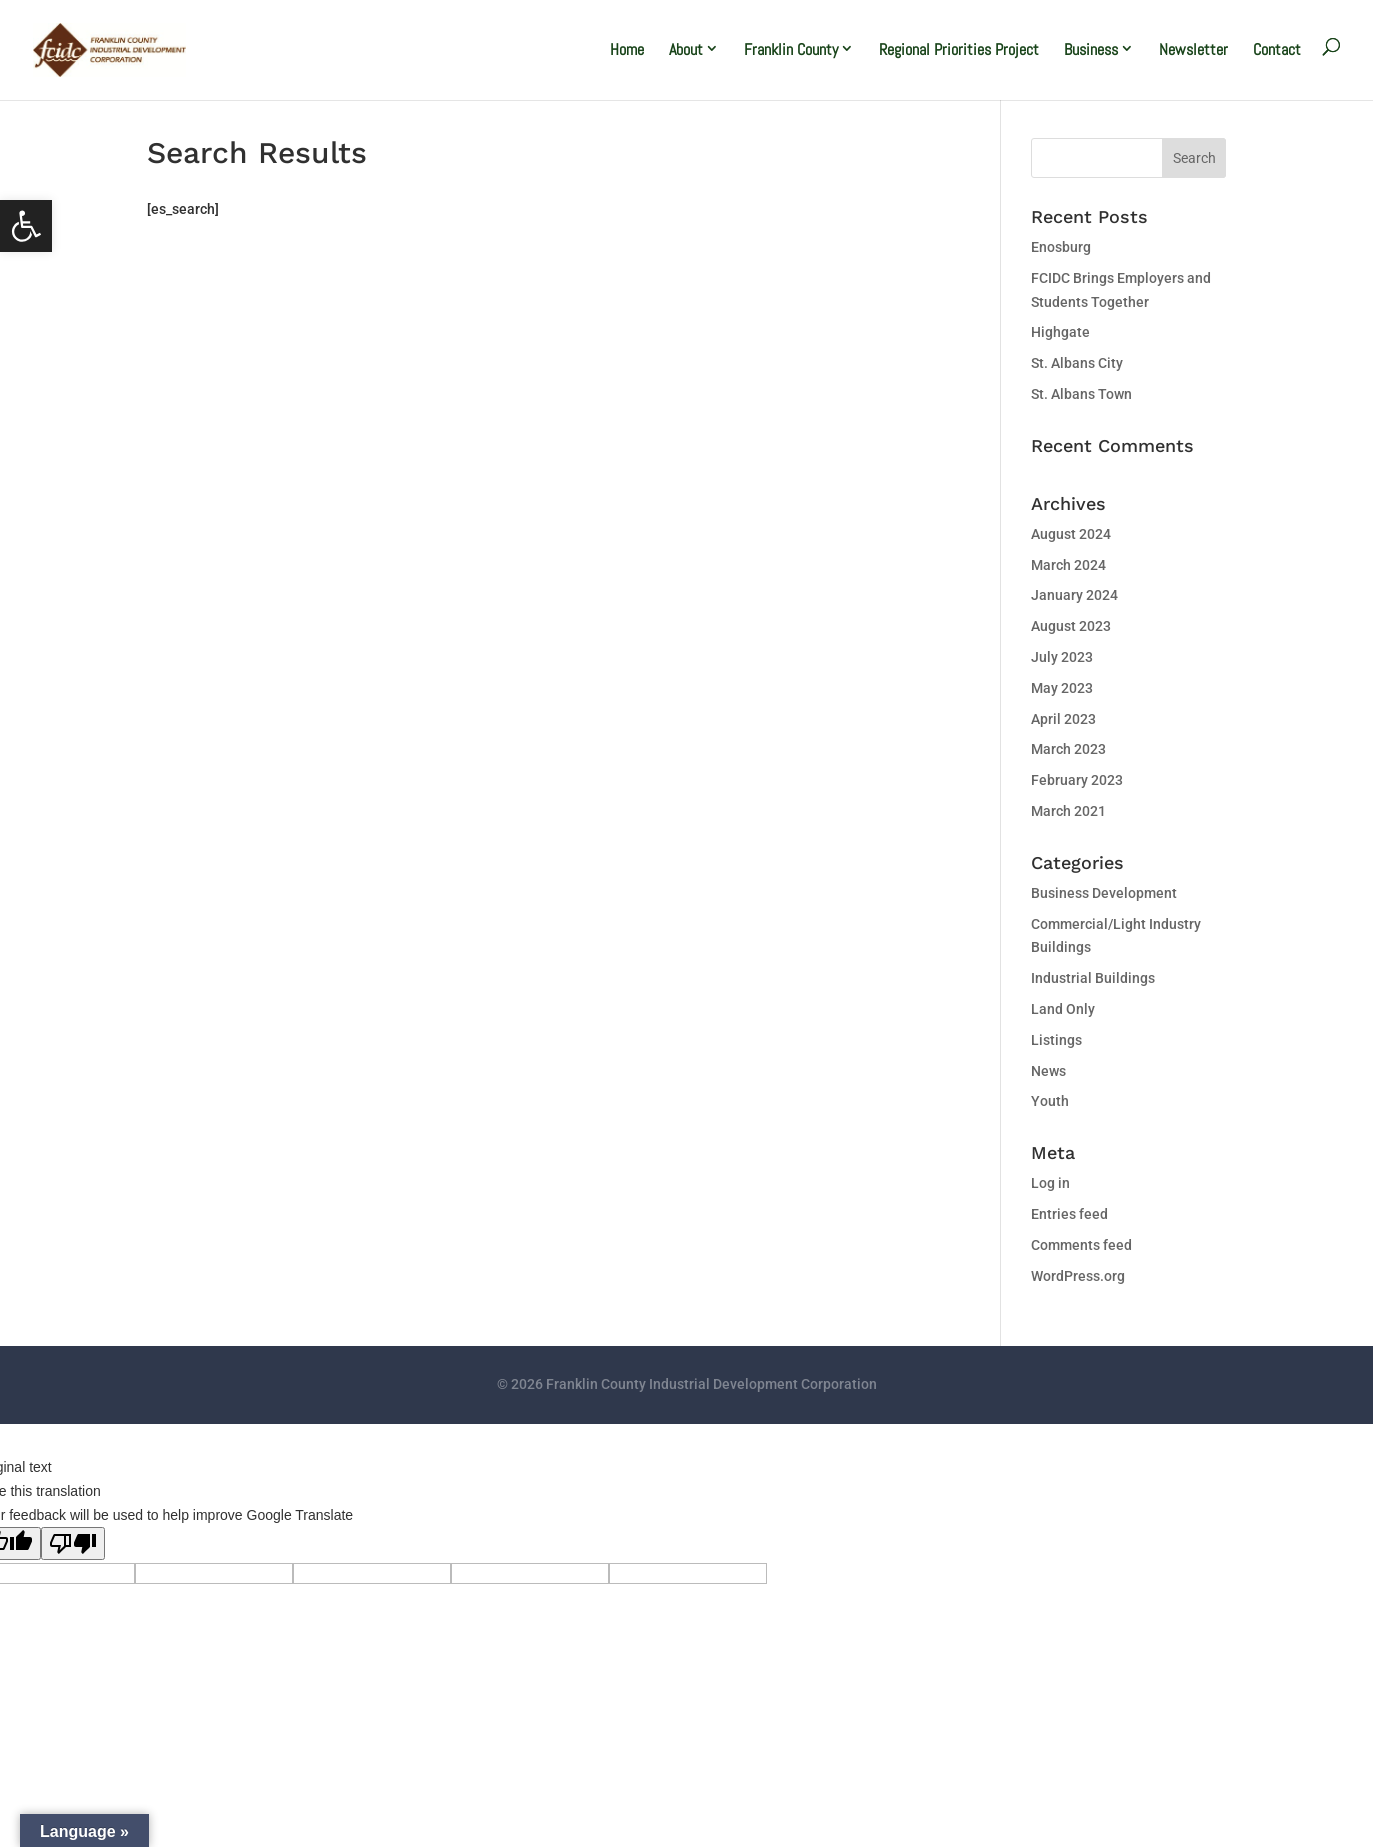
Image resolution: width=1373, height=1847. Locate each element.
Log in (1050, 1183)
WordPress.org (1078, 1276)
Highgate (1060, 332)
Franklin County (791, 49)
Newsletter (1193, 49)
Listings (1056, 1040)
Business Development (1104, 893)
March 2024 (1068, 565)
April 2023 (1063, 719)
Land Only (1063, 1009)
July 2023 (1062, 657)
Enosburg (1061, 247)
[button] (26, 226)
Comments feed (1081, 1245)
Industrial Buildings (1093, 978)
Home (627, 49)
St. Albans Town (1081, 394)
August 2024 (1071, 534)
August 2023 (1071, 626)
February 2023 (1077, 780)
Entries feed (1069, 1214)
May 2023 (1062, 688)
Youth (1050, 1101)
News (1048, 1071)
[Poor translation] (73, 1543)
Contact (1277, 49)
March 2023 (1068, 749)
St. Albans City (1077, 363)
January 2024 (1074, 595)
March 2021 (1068, 811)
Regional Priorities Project (959, 49)
